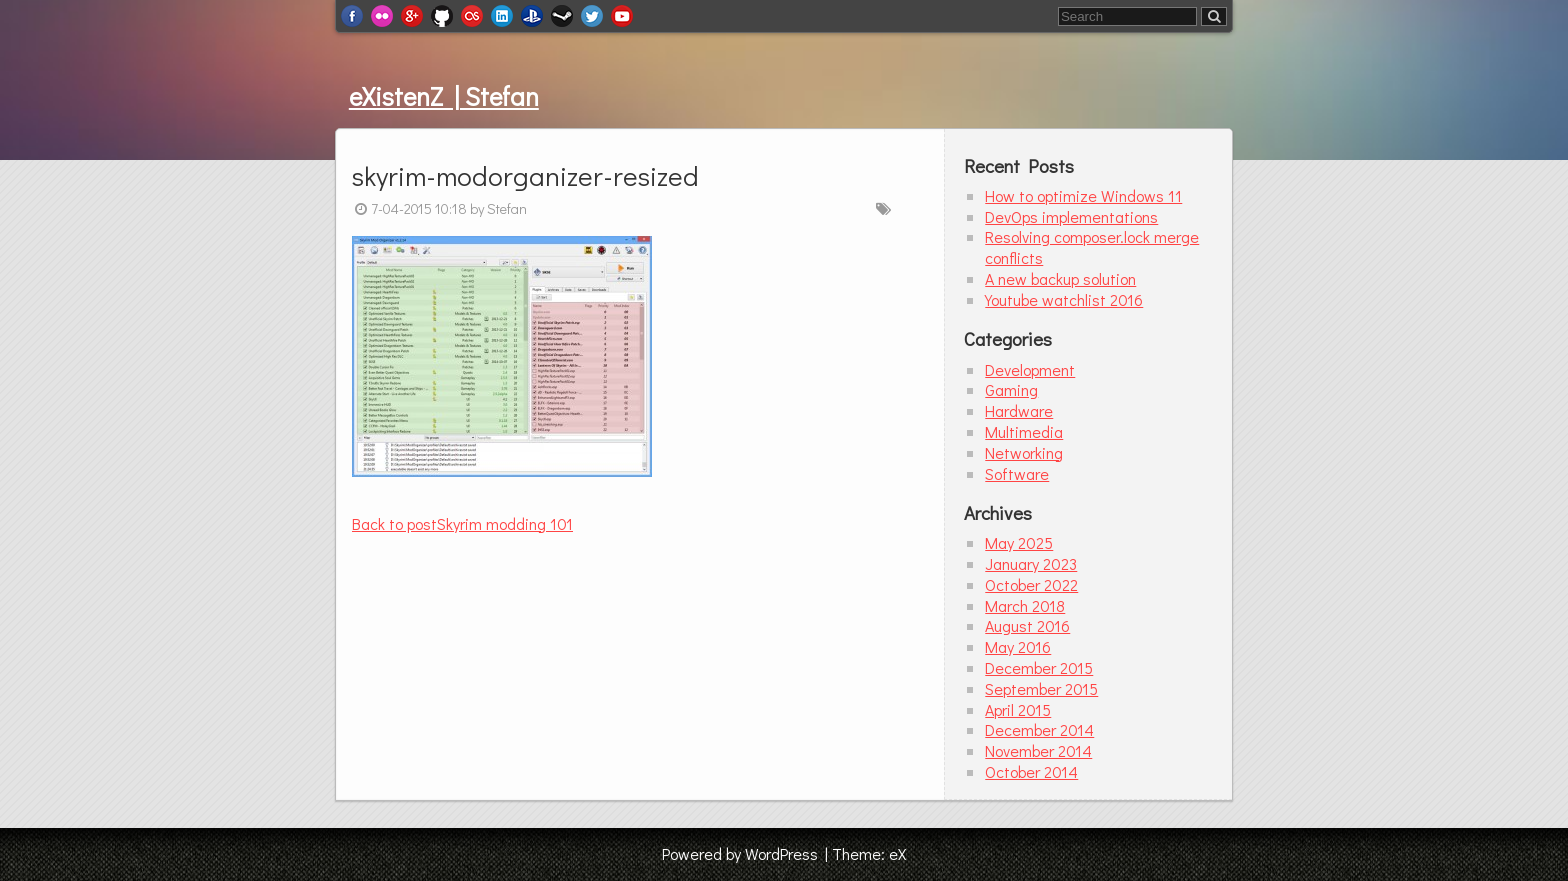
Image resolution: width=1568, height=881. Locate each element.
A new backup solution (1060, 278)
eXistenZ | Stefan (444, 96)
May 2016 (1018, 646)
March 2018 (1025, 605)
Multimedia (1024, 431)
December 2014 (1039, 729)
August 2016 (1027, 625)
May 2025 (1019, 542)
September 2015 (1041, 688)
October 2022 (1031, 584)
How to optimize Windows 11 (1083, 195)
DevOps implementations (1071, 216)
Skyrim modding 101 (462, 523)
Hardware (1019, 410)
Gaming (1011, 389)
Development (1030, 369)
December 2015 (1039, 667)
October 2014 (1031, 771)
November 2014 (1038, 750)
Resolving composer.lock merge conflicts (1092, 247)
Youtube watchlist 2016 (1064, 299)
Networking (1024, 452)
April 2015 (1018, 709)
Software (1017, 473)
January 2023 (1031, 563)
